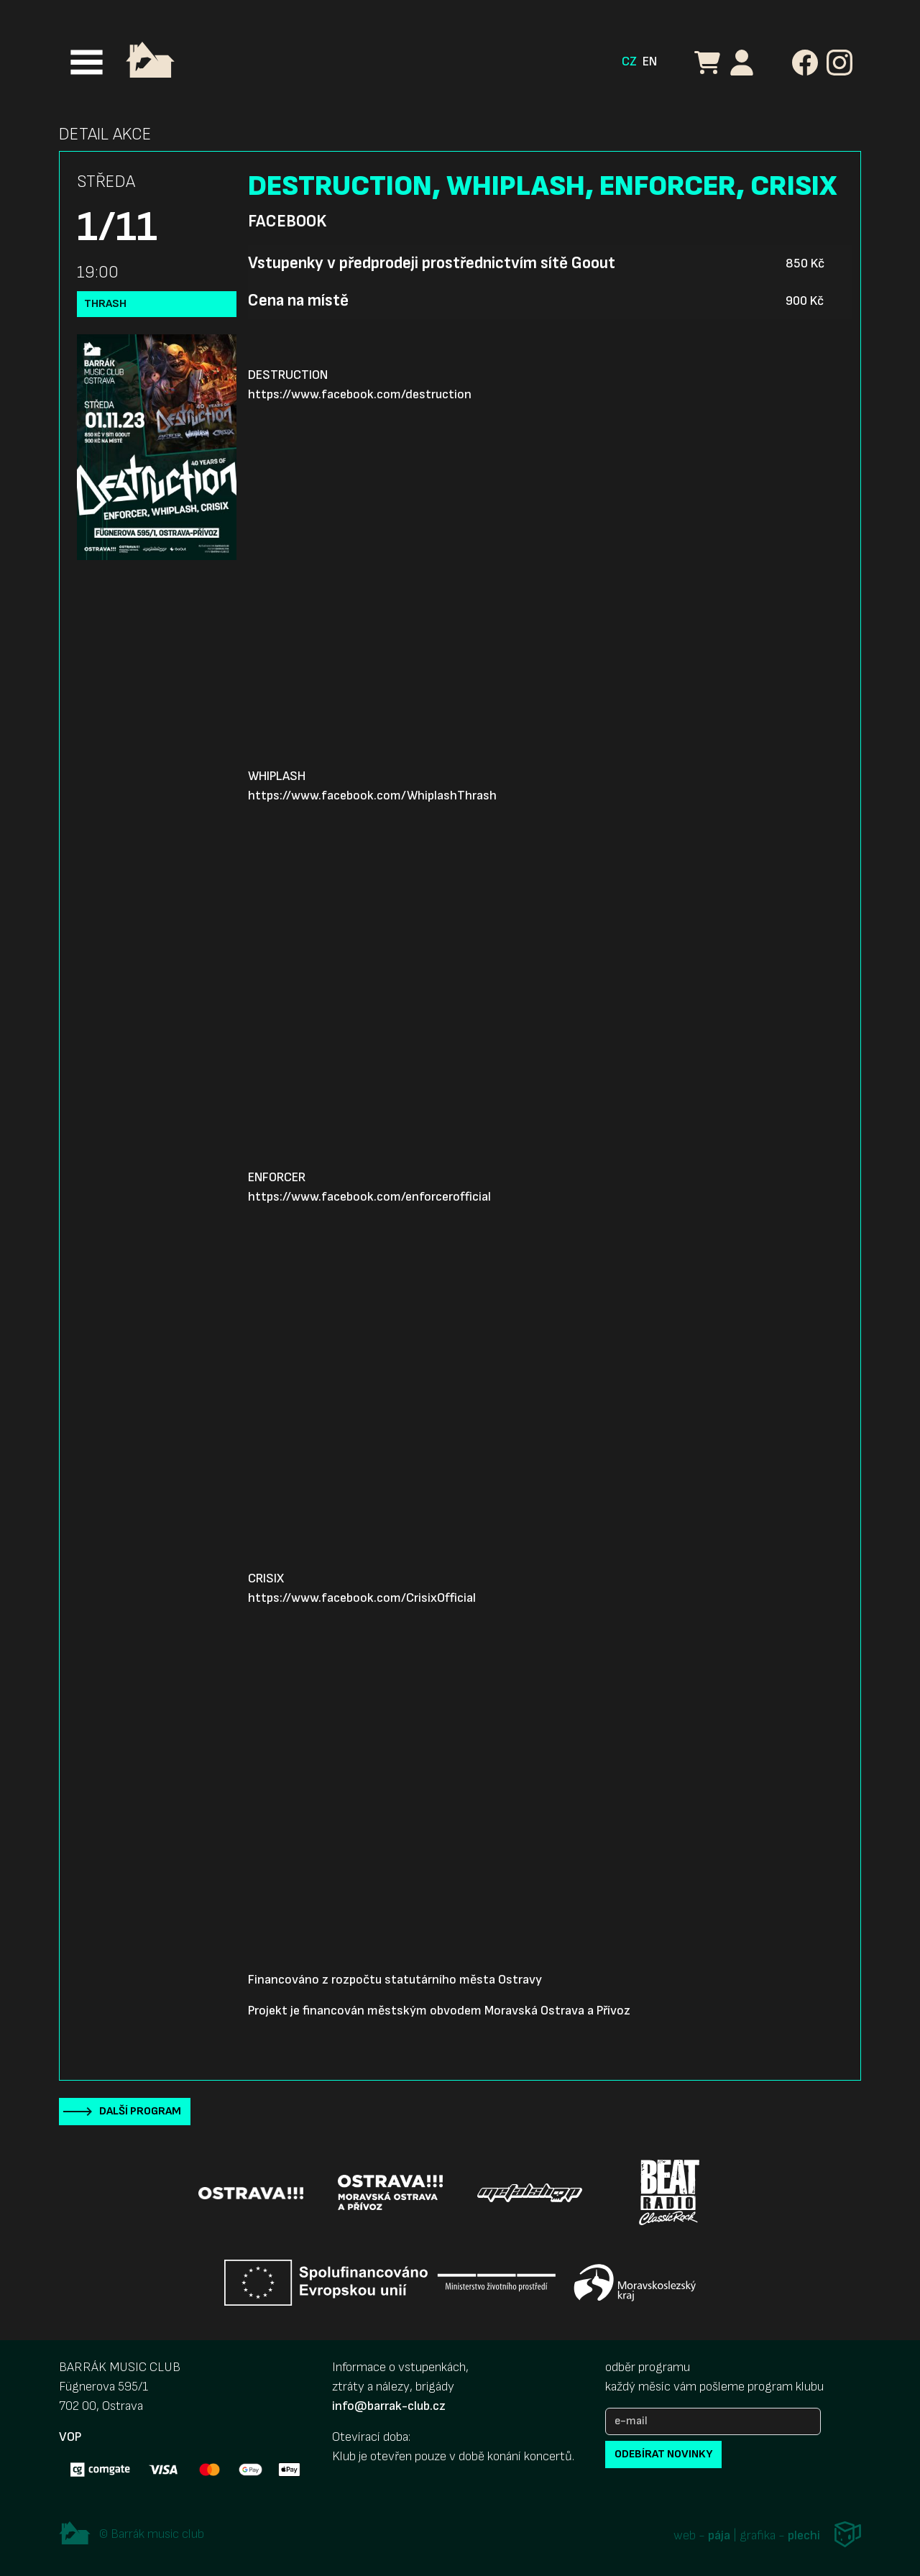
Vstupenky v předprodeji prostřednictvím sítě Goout (431, 263)
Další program (140, 2111)
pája (719, 2535)
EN (650, 61)
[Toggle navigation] (87, 62)
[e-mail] (713, 2421)
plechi (804, 2535)
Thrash (105, 304)
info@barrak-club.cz (389, 2406)
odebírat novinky (663, 2454)
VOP (70, 2436)
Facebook (287, 221)
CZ (629, 61)
